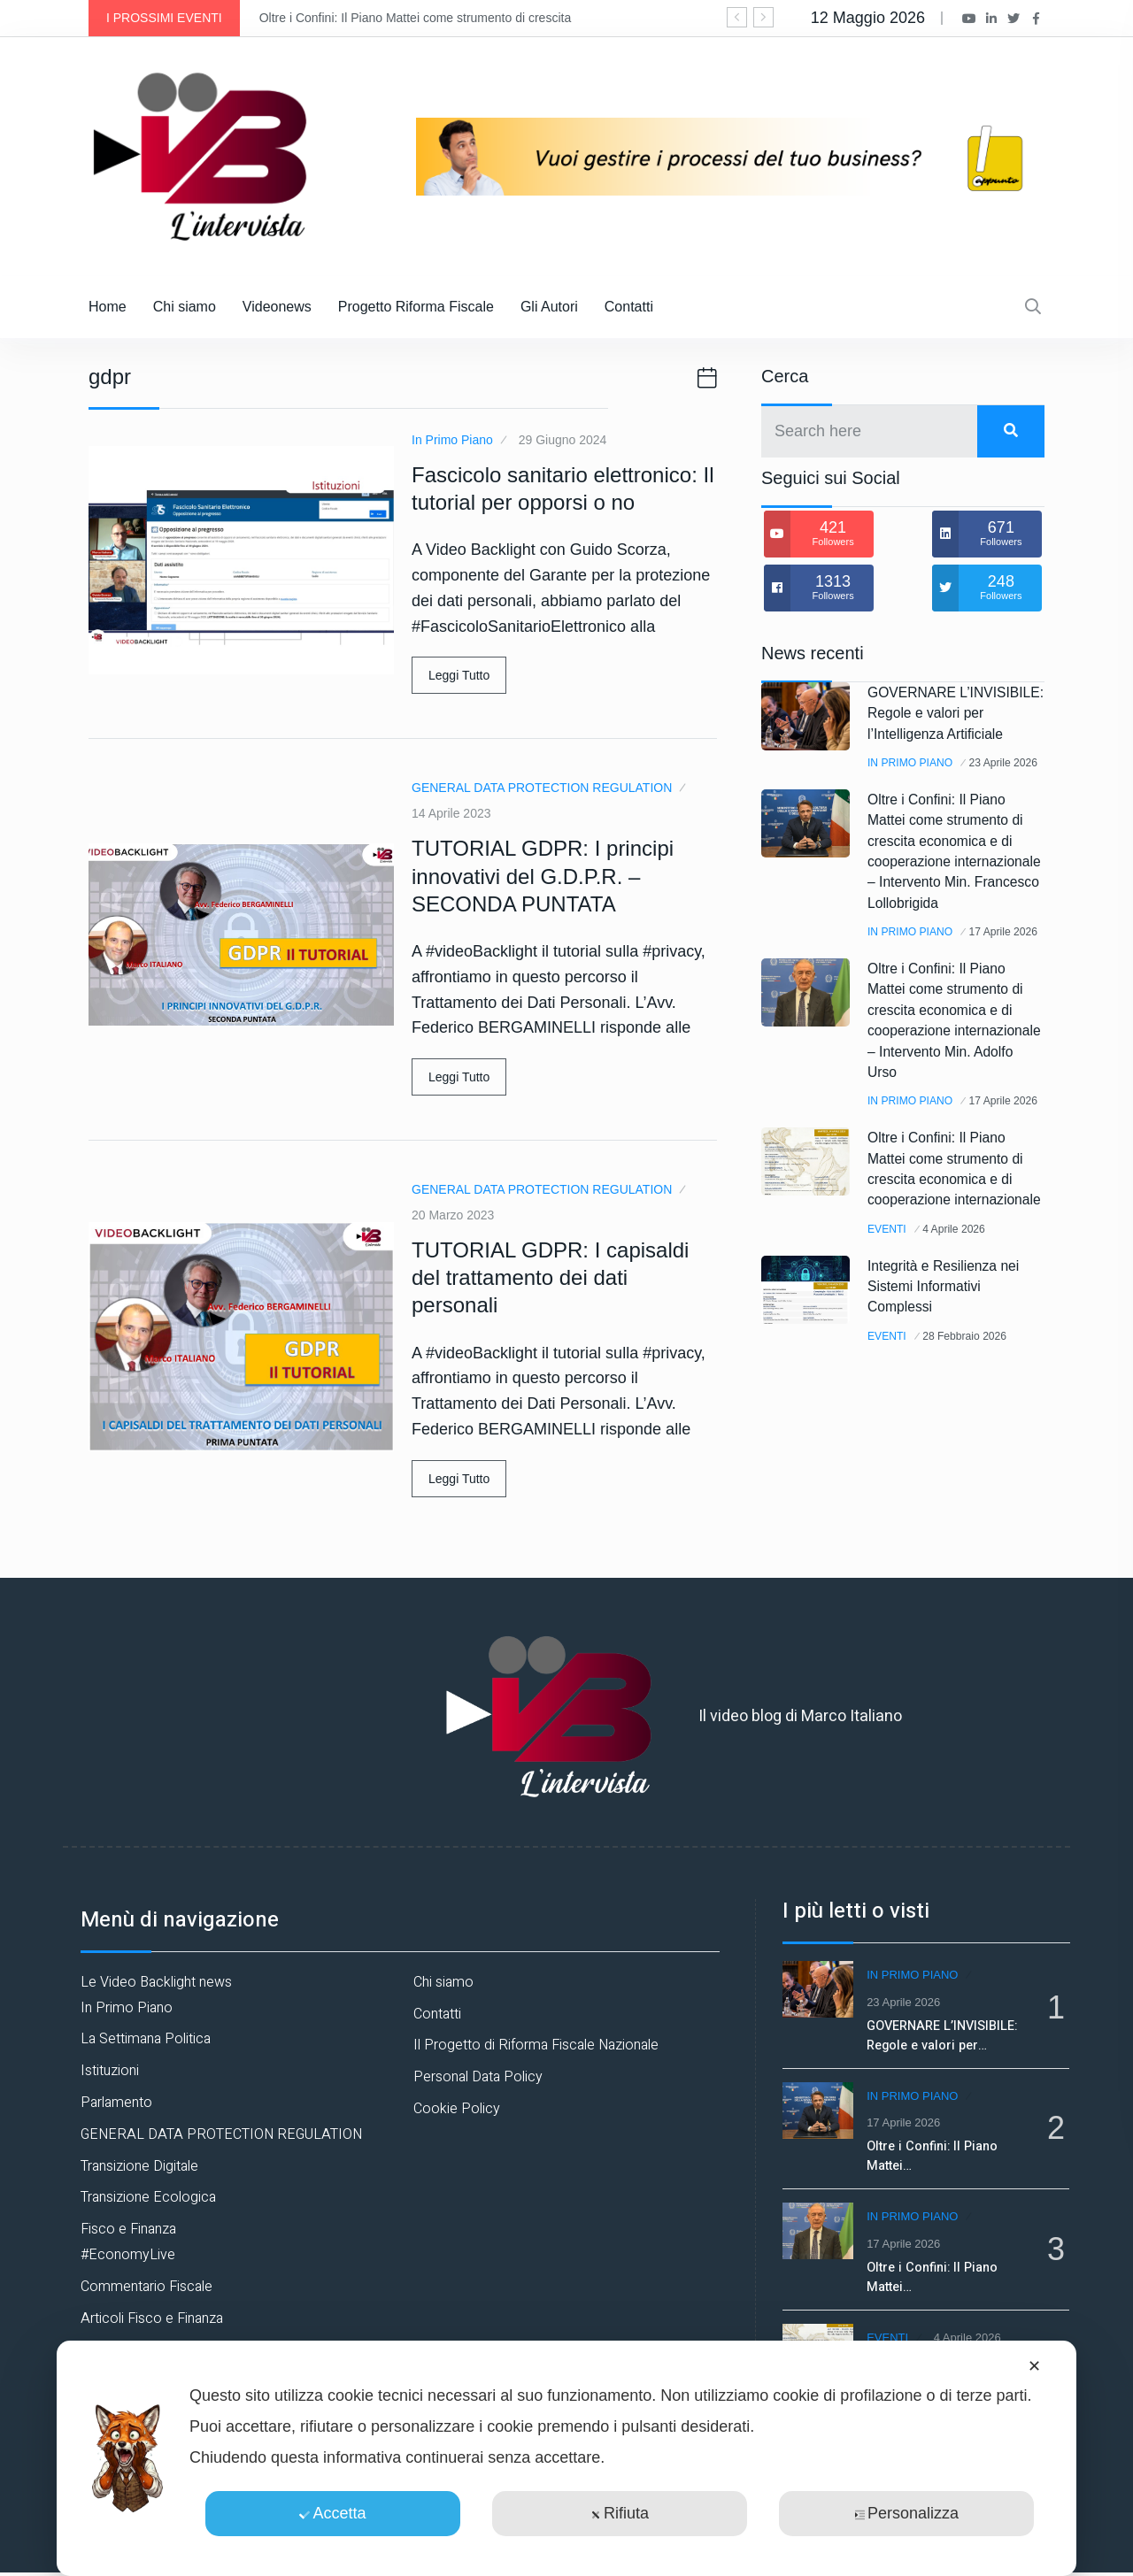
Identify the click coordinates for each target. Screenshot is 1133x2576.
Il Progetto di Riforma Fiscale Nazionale (536, 2045)
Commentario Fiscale (146, 2286)
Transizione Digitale (139, 2166)
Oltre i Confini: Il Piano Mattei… (938, 2149)
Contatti (629, 306)
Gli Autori (549, 306)
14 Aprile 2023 (451, 813)
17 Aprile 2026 (907, 1022)
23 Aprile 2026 (907, 808)
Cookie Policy (456, 2108)
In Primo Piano (452, 440)
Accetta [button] (332, 2513)
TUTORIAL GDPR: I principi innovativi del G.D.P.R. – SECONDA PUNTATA (543, 875)
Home (108, 306)
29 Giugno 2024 (563, 440)
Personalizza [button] (906, 2513)
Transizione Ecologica (148, 2197)
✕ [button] (1034, 2366)
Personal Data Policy (478, 2077)
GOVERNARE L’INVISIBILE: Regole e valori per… (949, 2031)
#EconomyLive (128, 2254)
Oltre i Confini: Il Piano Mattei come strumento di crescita (415, 18)
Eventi (890, 1383)
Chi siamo (184, 306)
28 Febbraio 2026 (977, 1488)
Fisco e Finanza (128, 2229)
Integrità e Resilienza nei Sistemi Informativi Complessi (954, 1439)
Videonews (277, 306)
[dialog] (566, 2458)
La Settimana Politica (146, 2038)
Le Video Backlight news (156, 1982)
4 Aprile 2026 (965, 1383)
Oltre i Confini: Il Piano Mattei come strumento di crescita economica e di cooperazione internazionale (950, 1313)
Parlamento (116, 2102)
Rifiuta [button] (619, 2513)
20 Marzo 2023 (453, 1215)
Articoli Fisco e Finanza (152, 2318)
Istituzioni (110, 2070)
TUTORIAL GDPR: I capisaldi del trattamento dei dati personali (550, 1277)
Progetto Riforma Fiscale (416, 306)
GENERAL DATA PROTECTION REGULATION (542, 787)
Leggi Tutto (458, 675)
